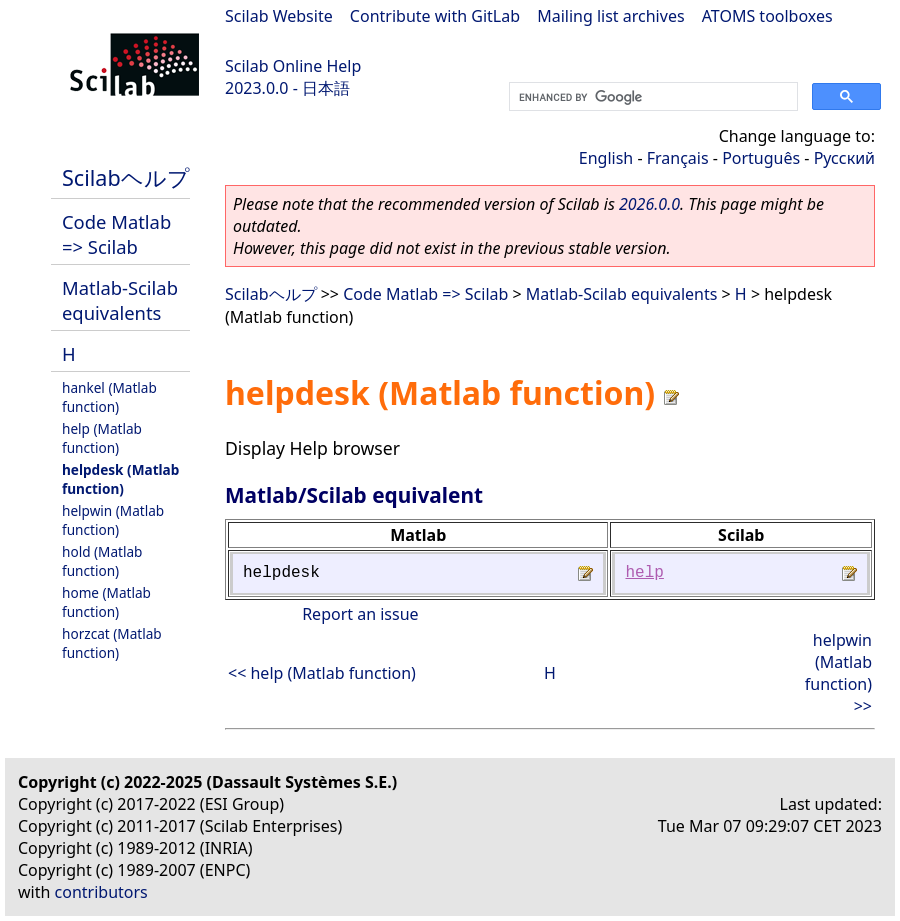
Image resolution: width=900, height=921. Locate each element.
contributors (101, 892)
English (606, 158)
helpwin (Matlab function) (113, 520)
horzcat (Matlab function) (112, 643)
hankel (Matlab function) (109, 397)
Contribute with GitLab (435, 16)
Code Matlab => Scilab (116, 234)
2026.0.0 (649, 204)
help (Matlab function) (102, 438)
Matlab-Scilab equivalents (120, 300)
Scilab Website (279, 16)
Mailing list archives (610, 16)
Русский (844, 158)
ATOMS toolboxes (767, 16)
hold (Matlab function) (102, 561)
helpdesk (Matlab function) (120, 479)
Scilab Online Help (293, 66)
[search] (651, 97)
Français (678, 158)
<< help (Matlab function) (322, 673)
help (644, 573)
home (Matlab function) (106, 602)
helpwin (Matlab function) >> (838, 673)
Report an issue (360, 614)
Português (761, 158)
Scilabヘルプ (126, 177)
